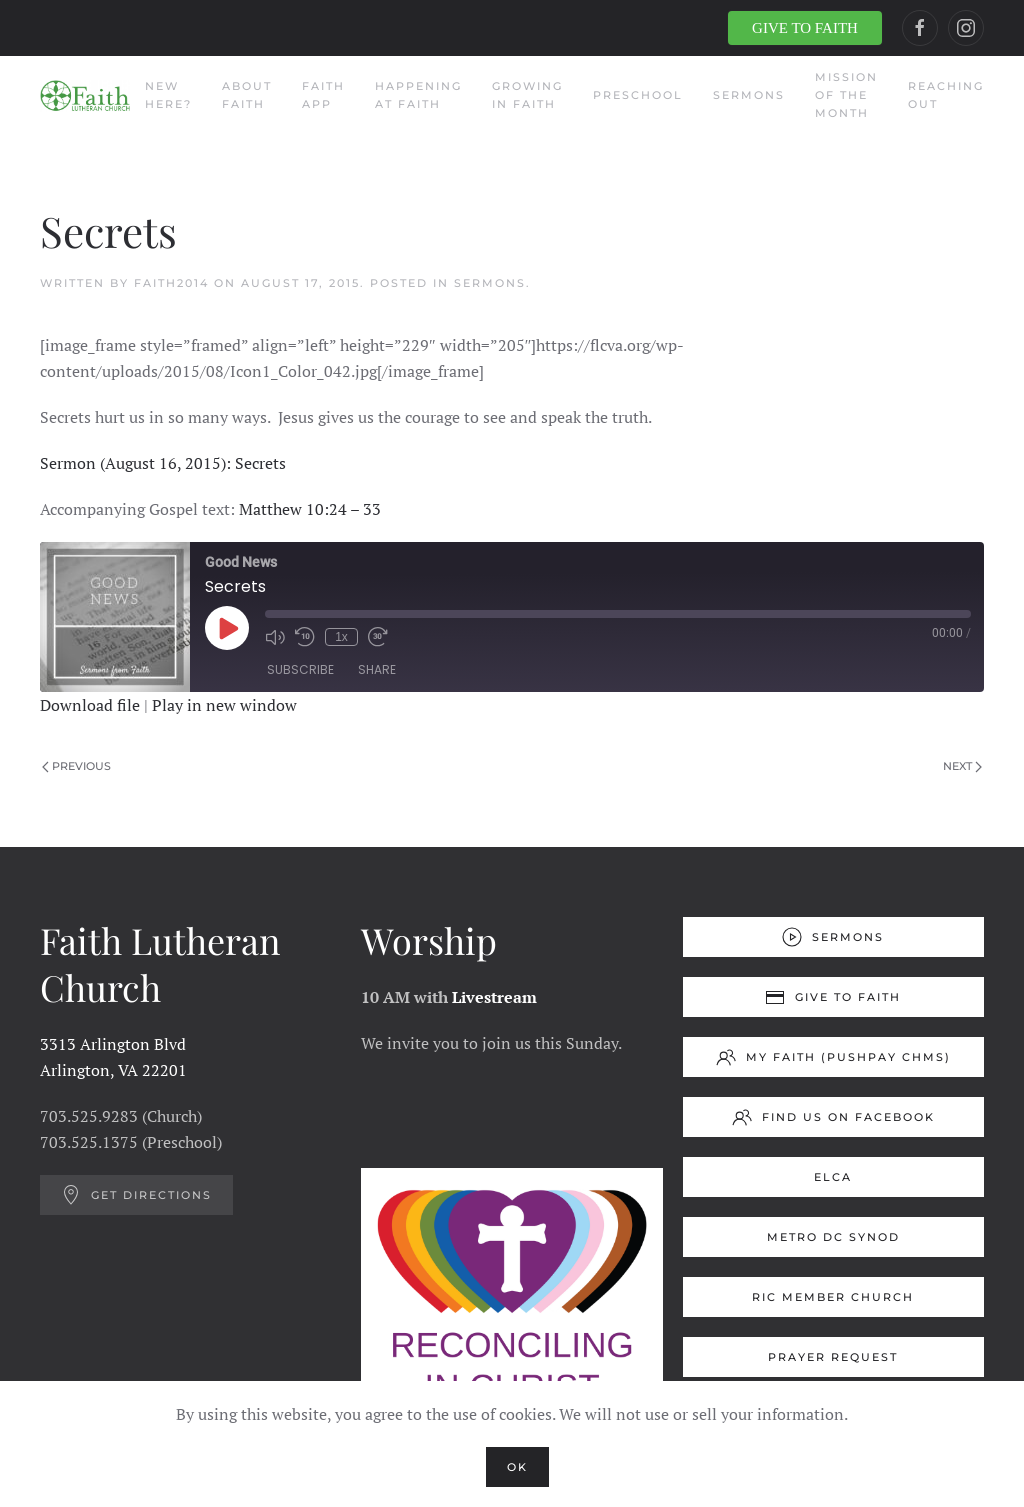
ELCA (833, 1177)
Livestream (494, 997)
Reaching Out (946, 95)
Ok (517, 1467)
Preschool (638, 95)
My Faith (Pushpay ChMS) (833, 1057)
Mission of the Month (846, 95)
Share (377, 669)
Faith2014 (171, 283)
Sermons (749, 95)
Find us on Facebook (833, 1117)
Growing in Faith (527, 95)
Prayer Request (833, 1357)
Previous (76, 766)
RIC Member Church (833, 1297)
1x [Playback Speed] (341, 637)
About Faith (247, 95)
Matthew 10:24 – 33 (310, 509)
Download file (90, 705)
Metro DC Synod (833, 1237)
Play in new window (224, 705)
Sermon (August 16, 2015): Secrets (163, 463)
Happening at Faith (418, 95)
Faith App (323, 95)
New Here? (168, 95)
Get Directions (136, 1195)
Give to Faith (833, 997)
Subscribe (300, 669)
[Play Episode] (227, 628)
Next (962, 766)
